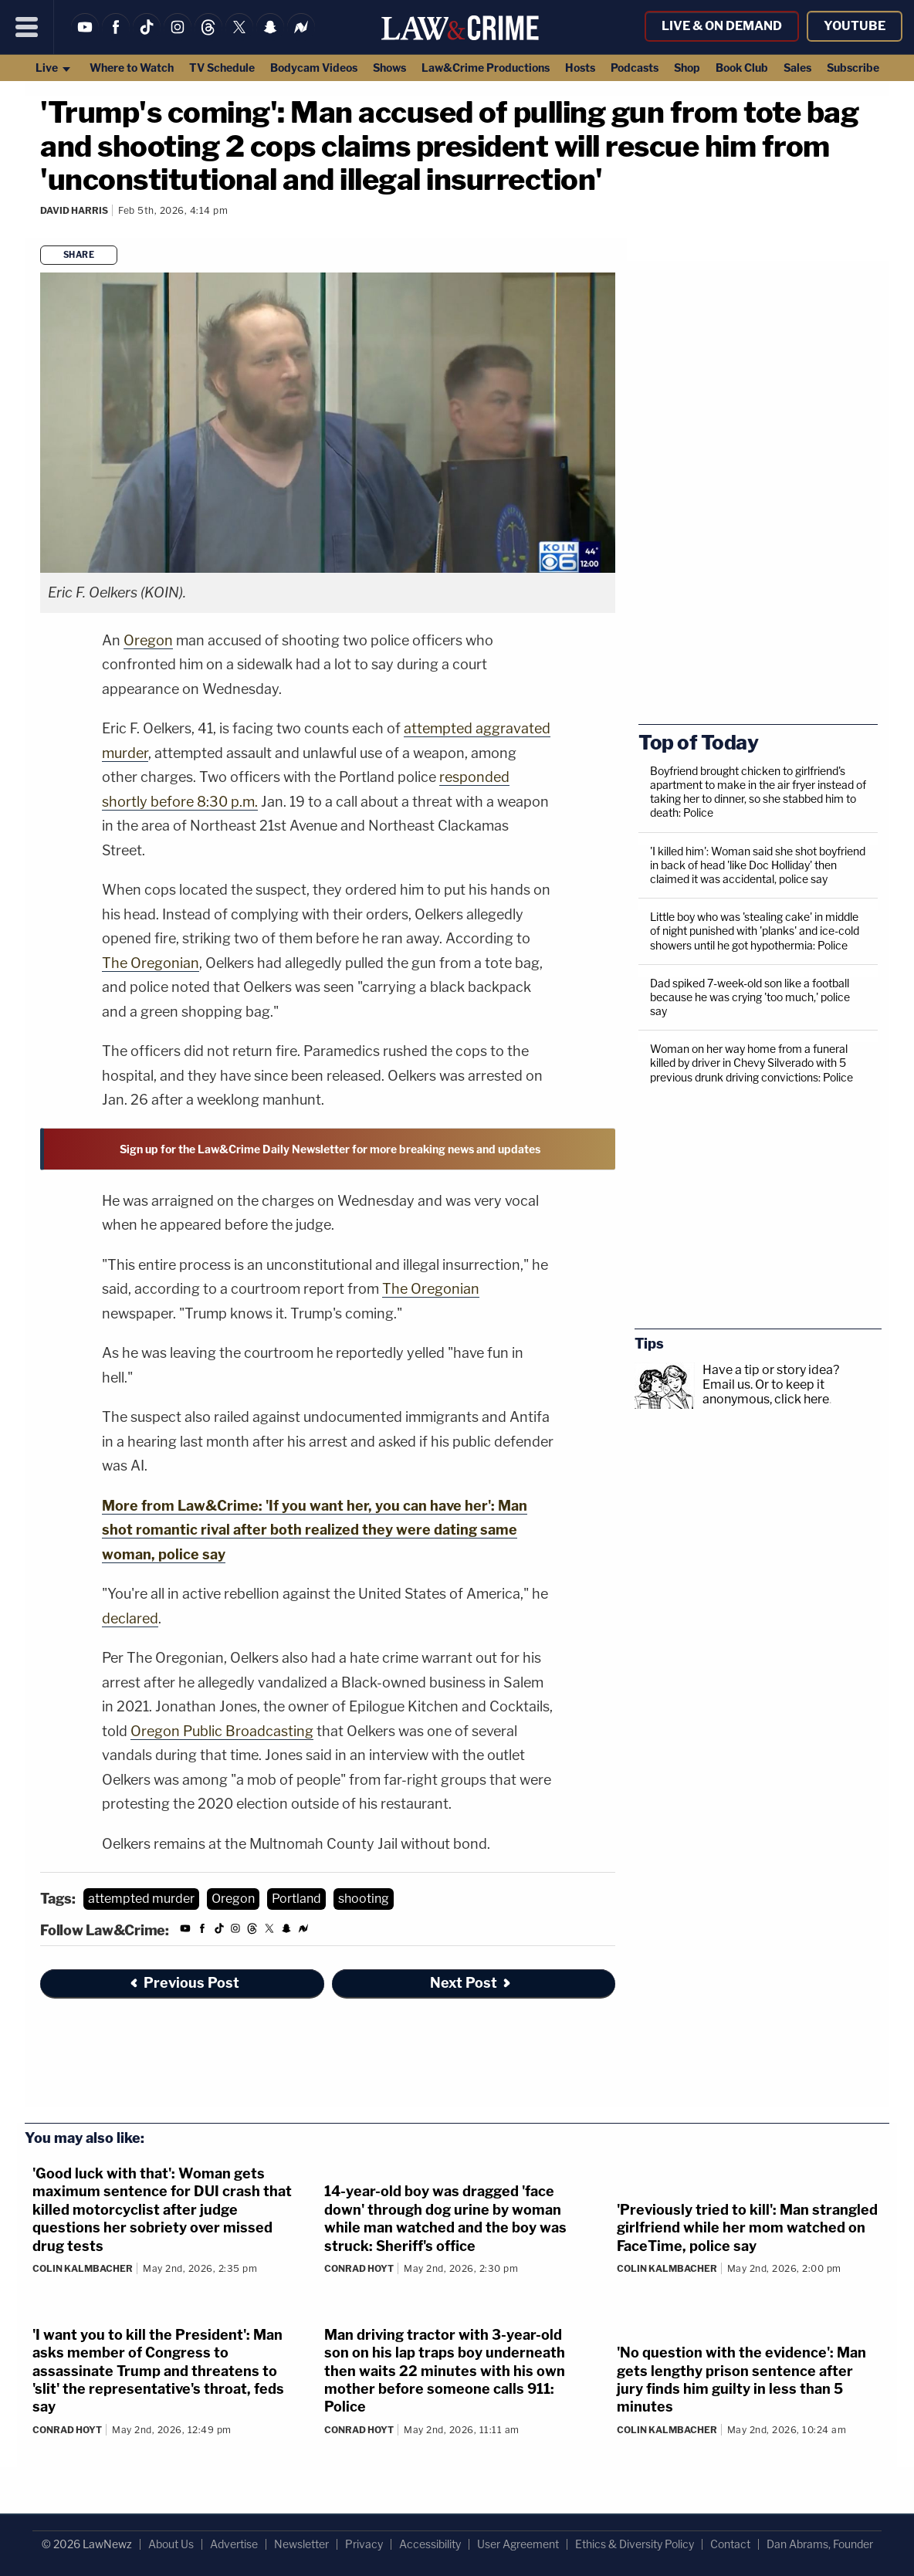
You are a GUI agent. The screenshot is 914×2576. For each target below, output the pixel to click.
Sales (797, 67)
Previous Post (183, 1983)
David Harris (74, 210)
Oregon (148, 640)
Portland (296, 1898)
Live (54, 67)
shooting (363, 1898)
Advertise (234, 2544)
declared (130, 1618)
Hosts (580, 67)
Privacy (364, 2544)
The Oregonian (150, 963)
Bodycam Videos (313, 67)
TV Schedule (222, 67)
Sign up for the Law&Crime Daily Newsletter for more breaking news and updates (330, 1149)
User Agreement (518, 2544)
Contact (730, 2544)
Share (79, 254)
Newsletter (301, 2544)
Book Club (742, 67)
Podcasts (634, 67)
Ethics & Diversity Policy (634, 2544)
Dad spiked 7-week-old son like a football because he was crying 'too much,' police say (750, 997)
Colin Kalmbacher (82, 2268)
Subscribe (853, 67)
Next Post (471, 1983)
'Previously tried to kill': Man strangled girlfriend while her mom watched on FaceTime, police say (747, 2228)
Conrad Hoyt (359, 2268)
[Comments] (42, 231)
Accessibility (430, 2544)
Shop (687, 67)
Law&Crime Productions (485, 67)
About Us (171, 2544)
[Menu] (27, 27)
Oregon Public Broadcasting (221, 1731)
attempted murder (141, 1898)
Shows (389, 67)
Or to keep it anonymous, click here (765, 1391)
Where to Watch (132, 67)
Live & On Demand (722, 26)
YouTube (854, 26)
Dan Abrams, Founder (820, 2544)
